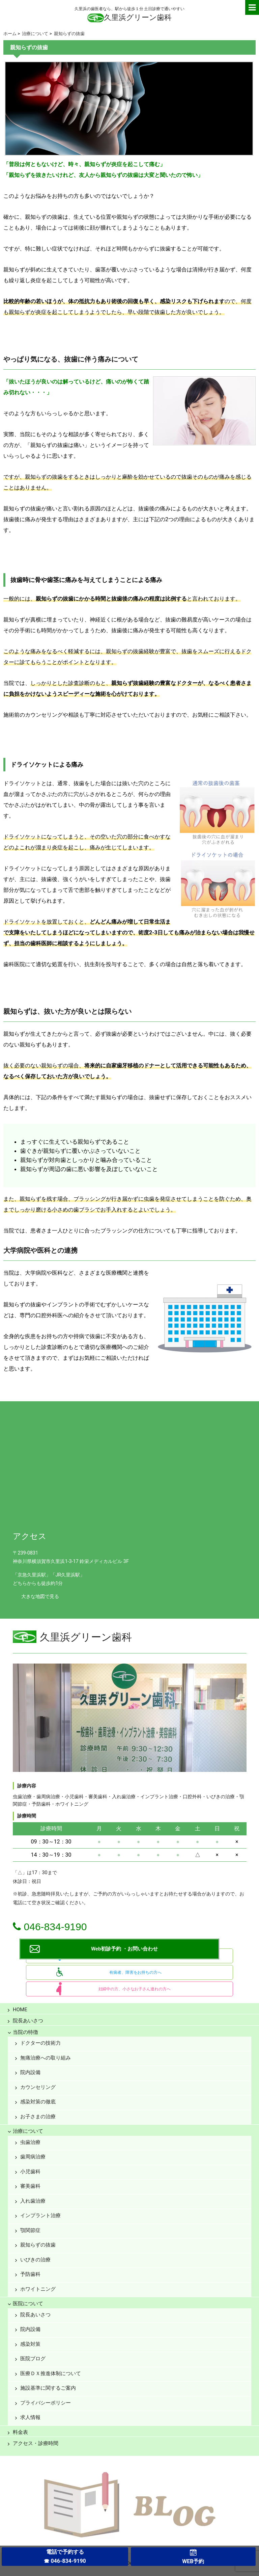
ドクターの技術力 (40, 2043)
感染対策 (30, 2344)
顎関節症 (30, 2230)
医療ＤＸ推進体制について (50, 2373)
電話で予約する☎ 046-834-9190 (65, 2556)
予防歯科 (30, 2274)
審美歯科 (30, 2186)
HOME (20, 2010)
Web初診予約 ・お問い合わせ (124, 1949)
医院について (28, 2304)
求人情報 (30, 2417)
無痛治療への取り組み (45, 2058)
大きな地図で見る (40, 1596)
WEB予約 (193, 2561)
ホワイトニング (38, 2289)
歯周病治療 (33, 2157)
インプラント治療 (40, 2215)
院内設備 (30, 2072)
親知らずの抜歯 (38, 2245)
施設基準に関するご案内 (48, 2388)
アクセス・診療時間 (35, 2443)
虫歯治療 (30, 2142)
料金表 (20, 2432)
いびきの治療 (35, 2260)
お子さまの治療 (38, 2117)
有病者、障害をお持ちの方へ (135, 1972)
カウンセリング (38, 2087)
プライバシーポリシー (45, 2403)
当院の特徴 (25, 2032)
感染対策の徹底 (38, 2102)
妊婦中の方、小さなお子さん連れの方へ (134, 1989)
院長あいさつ (28, 2021)
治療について (28, 2131)
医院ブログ (33, 2359)
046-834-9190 (50, 1926)
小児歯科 (30, 2172)
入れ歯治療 (33, 2201)
